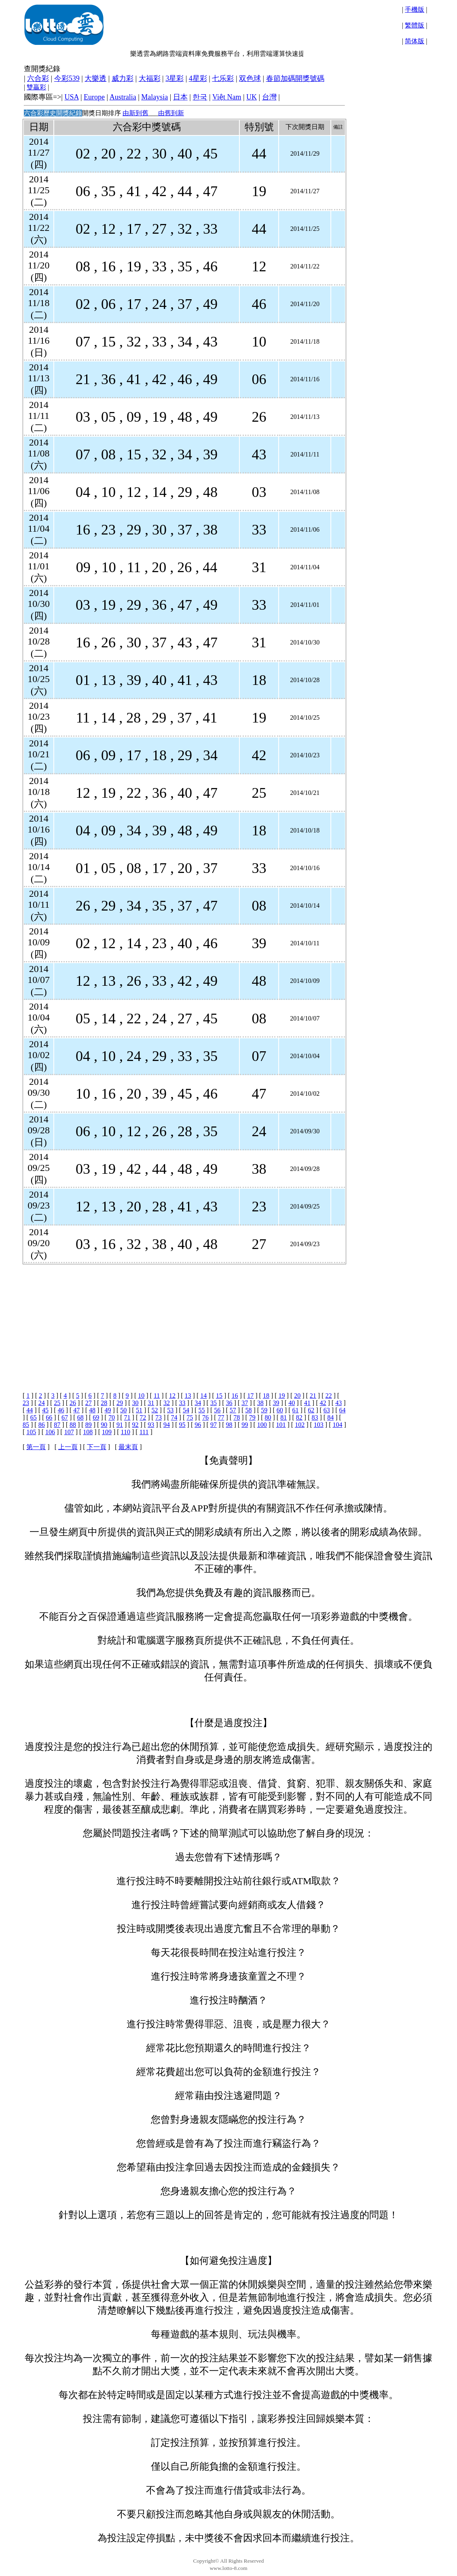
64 (342, 1410)
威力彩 (122, 78)
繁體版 (414, 25)
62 (311, 1410)
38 (260, 1402)
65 (33, 1417)
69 (96, 1417)
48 (92, 1410)
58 (248, 1410)
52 (155, 1410)
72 (143, 1417)
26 (73, 1402)
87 (57, 1424)
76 (205, 1417)
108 (88, 1432)
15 (219, 1395)
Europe (94, 97)
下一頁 (96, 1446)
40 (291, 1402)
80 (268, 1417)
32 (166, 1402)
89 (88, 1424)
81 (283, 1417)
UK (251, 97)
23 (26, 1402)
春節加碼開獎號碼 (295, 78)
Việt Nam (226, 97)
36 (229, 1402)
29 (119, 1402)
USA (71, 97)
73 (158, 1417)
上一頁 (68, 1446)
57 (233, 1410)
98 (229, 1424)
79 (252, 1417)
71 (127, 1417)
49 (108, 1410)
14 (203, 1395)
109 (107, 1432)
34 (198, 1402)
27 (88, 1402)
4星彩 (198, 78)
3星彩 (174, 78)
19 (282, 1395)
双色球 (250, 78)
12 (172, 1395)
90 (104, 1424)
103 (319, 1424)
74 (174, 1417)
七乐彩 (223, 78)
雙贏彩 (36, 87)
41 (307, 1402)
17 (250, 1395)
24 (41, 1402)
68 (80, 1417)
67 (64, 1417)
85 (26, 1424)
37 (244, 1402)
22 (329, 1395)
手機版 (414, 9)
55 (202, 1410)
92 (135, 1424)
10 (141, 1395)
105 (31, 1432)
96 (198, 1424)
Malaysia (154, 97)
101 (281, 1424)
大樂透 (95, 78)
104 (337, 1424)
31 (151, 1402)
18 (266, 1395)
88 (73, 1424)
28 (104, 1402)
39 (276, 1402)
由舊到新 (171, 113)
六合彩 (38, 78)
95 (182, 1424)
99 (244, 1424)
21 (313, 1395)
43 (338, 1402)
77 (221, 1417)
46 (61, 1410)
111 (144, 1432)
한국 (200, 97)
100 (262, 1424)
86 (41, 1424)
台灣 (269, 97)
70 (111, 1417)
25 (57, 1402)
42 (322, 1402)
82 (299, 1417)
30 (135, 1402)
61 (295, 1410)
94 (166, 1424)
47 (76, 1410)
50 (123, 1410)
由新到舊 (135, 113)
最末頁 (128, 1446)
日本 (180, 97)
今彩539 (67, 78)
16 (235, 1395)
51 (139, 1410)
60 (280, 1410)
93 (151, 1424)
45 (45, 1410)
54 (186, 1410)
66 (49, 1417)
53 (170, 1410)
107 (69, 1432)
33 (182, 1402)
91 (119, 1424)
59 (264, 1410)
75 (189, 1417)
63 (327, 1410)
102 (300, 1424)
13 (188, 1395)
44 (29, 1410)
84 (330, 1417)
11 (157, 1395)
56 (217, 1410)
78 (236, 1417)
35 (213, 1402)
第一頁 (36, 1446)
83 (314, 1417)
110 (125, 1432)
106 (50, 1432)
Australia (123, 97)
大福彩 (150, 78)
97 (213, 1424)
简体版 (414, 41)
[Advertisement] (183, 1321)
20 (297, 1395)
